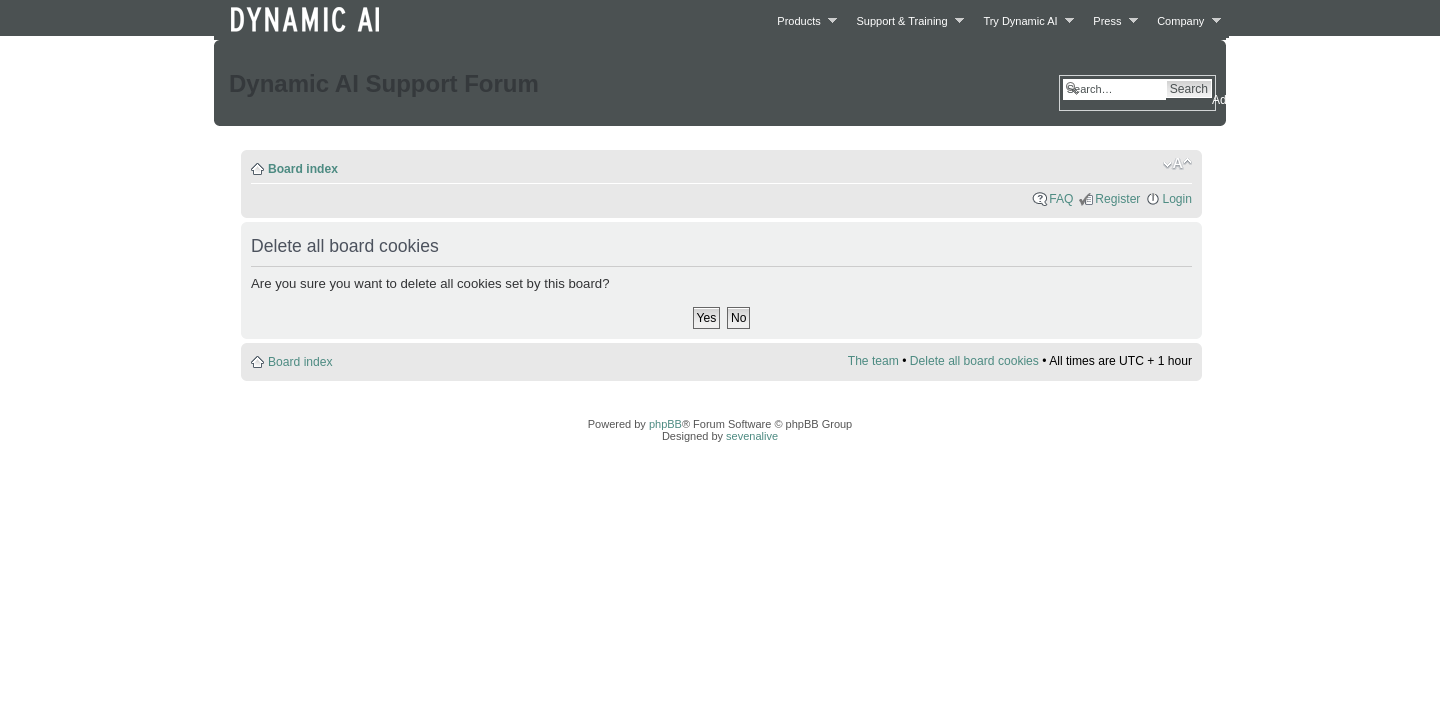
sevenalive (752, 436)
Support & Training (905, 20)
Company (1183, 20)
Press (1110, 20)
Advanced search (1258, 100)
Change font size (1177, 164)
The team (873, 361)
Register (1117, 199)
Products (801, 20)
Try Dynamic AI (1023, 20)
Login (1177, 199)
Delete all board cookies (974, 361)
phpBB (665, 424)
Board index (303, 169)
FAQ (1061, 199)
